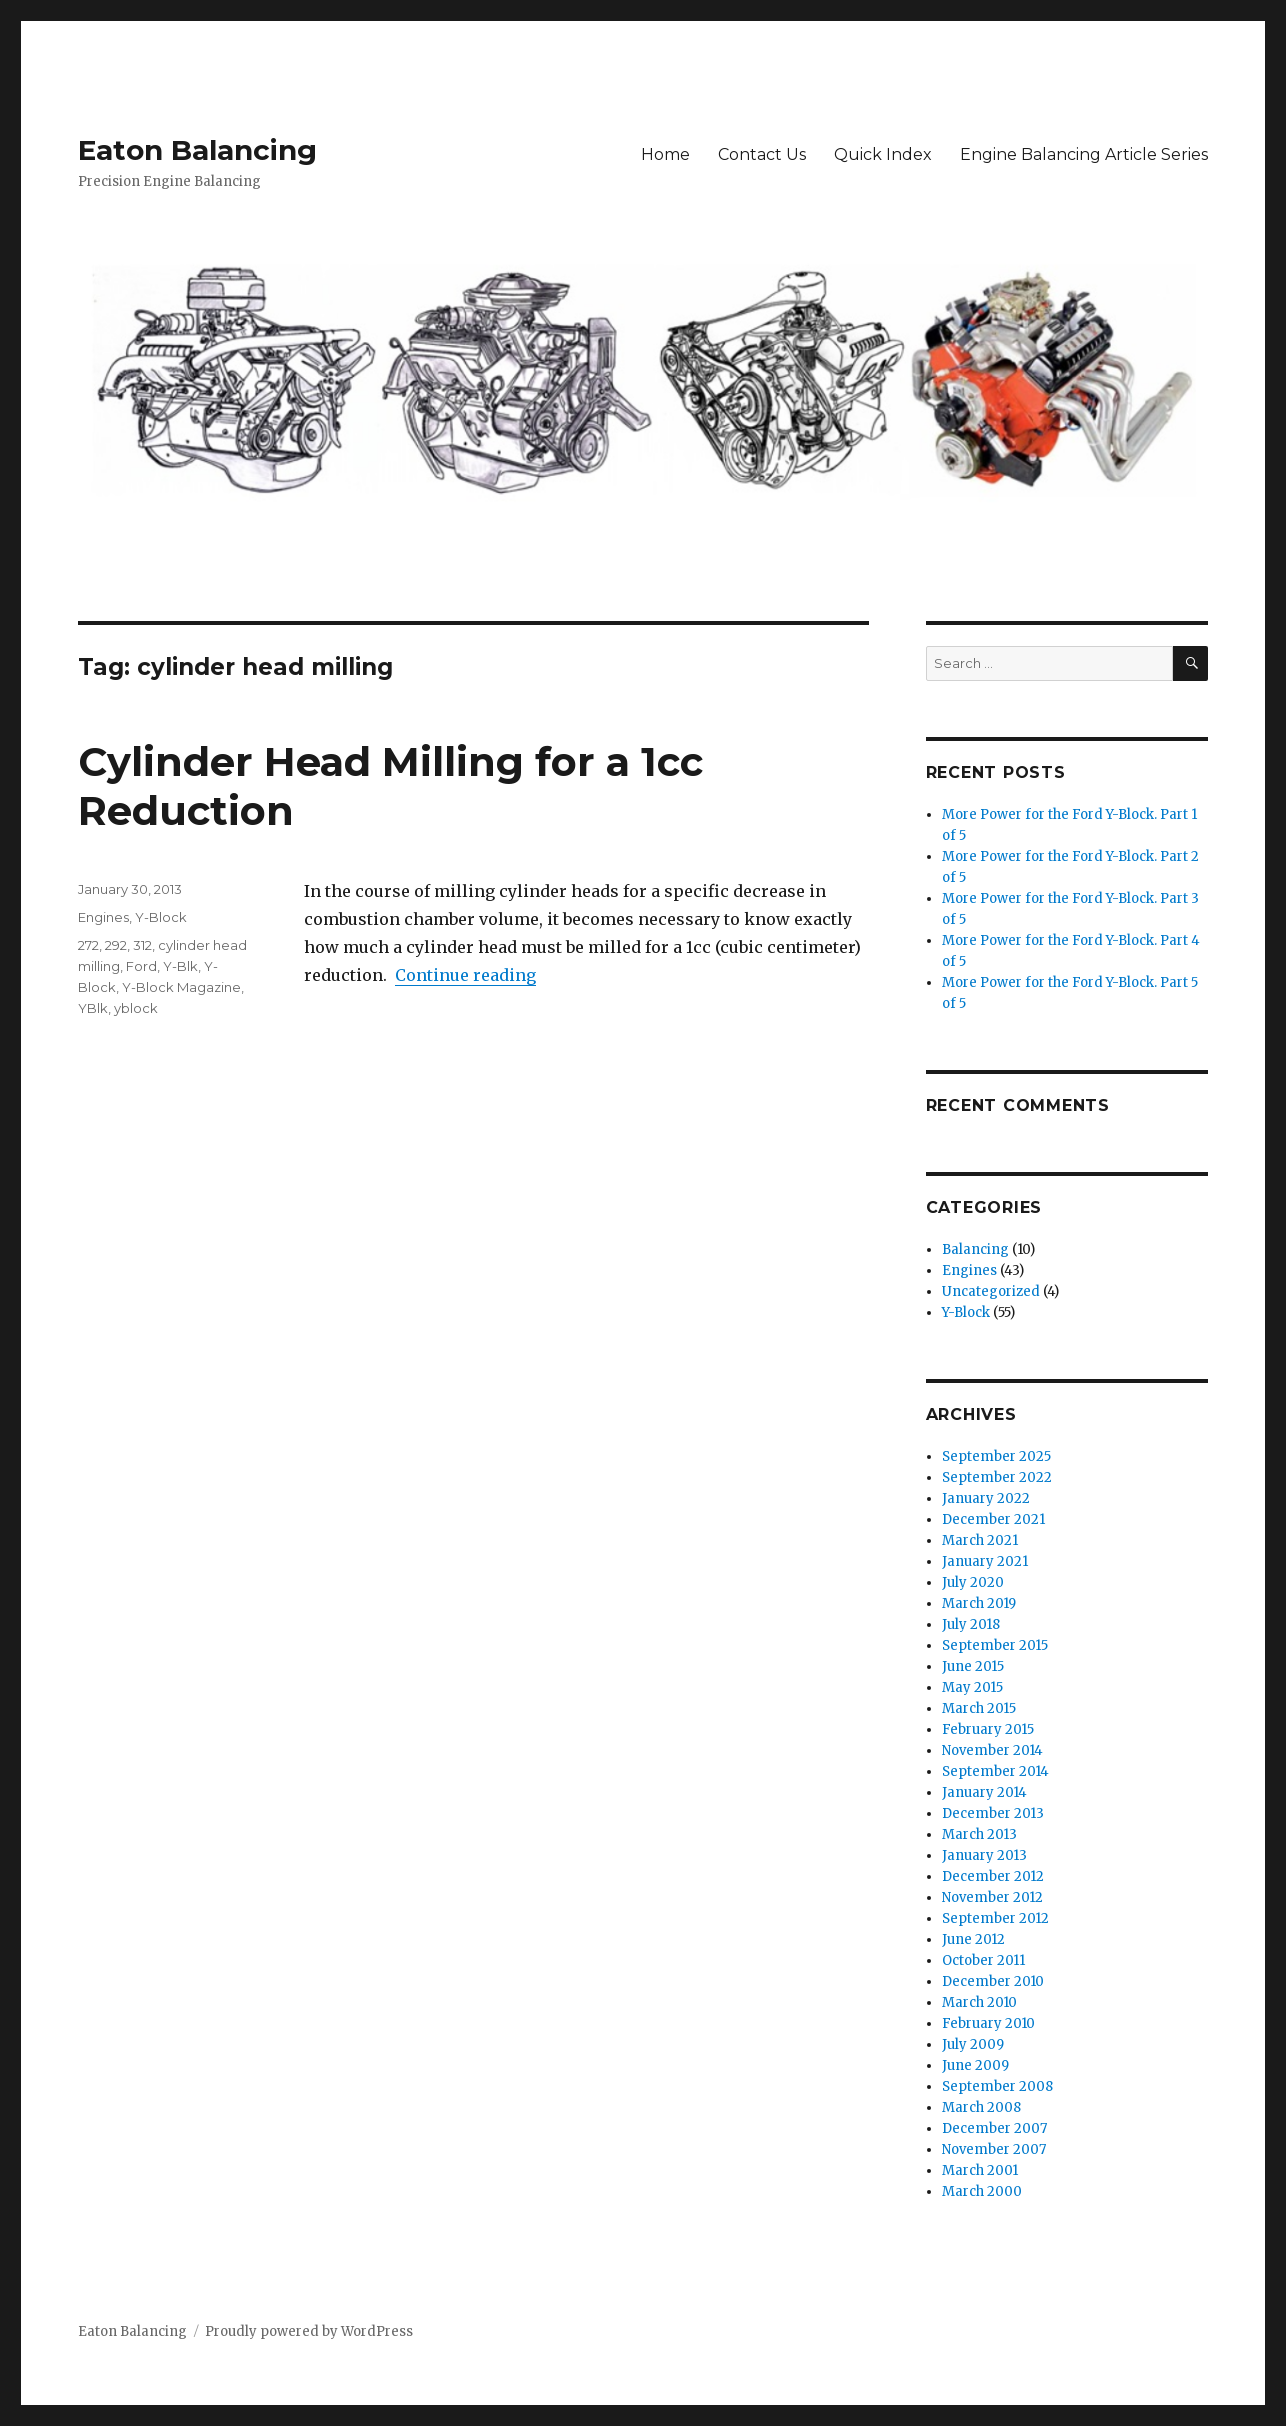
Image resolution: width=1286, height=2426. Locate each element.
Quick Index (883, 154)
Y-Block (161, 917)
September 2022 (997, 1477)
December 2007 (994, 2128)
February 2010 (988, 2023)
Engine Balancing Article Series (1084, 154)
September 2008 (997, 2086)
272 (88, 945)
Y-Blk (180, 966)
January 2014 (984, 1792)
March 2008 (981, 2107)
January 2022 (986, 1498)
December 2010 (993, 1981)
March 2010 (979, 2002)
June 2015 (973, 1666)
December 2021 (993, 1519)
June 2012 (973, 1939)
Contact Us (762, 154)
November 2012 (992, 1897)
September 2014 (995, 1771)
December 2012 (993, 1876)
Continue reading (465, 975)
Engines (103, 917)
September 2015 (995, 1645)
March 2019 (979, 1603)
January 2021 (985, 1561)
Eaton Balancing (197, 150)
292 (116, 945)
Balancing (975, 1249)
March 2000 (982, 2191)
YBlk (93, 1008)
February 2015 (988, 1729)
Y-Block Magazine (181, 987)
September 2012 (995, 1918)
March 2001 (980, 2170)
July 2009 (973, 2044)
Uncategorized (991, 1291)
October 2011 (983, 1960)
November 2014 (992, 1750)
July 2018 (971, 1624)
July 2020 (973, 1582)
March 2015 (979, 1708)
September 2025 (996, 1456)
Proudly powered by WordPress (309, 2331)
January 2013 (984, 1855)
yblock (136, 1008)
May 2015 (972, 1687)
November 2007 (994, 2149)
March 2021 (980, 1540)
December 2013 (993, 1813)
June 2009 (975, 2065)
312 (142, 945)
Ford (141, 966)
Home (665, 154)
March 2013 (979, 1834)
